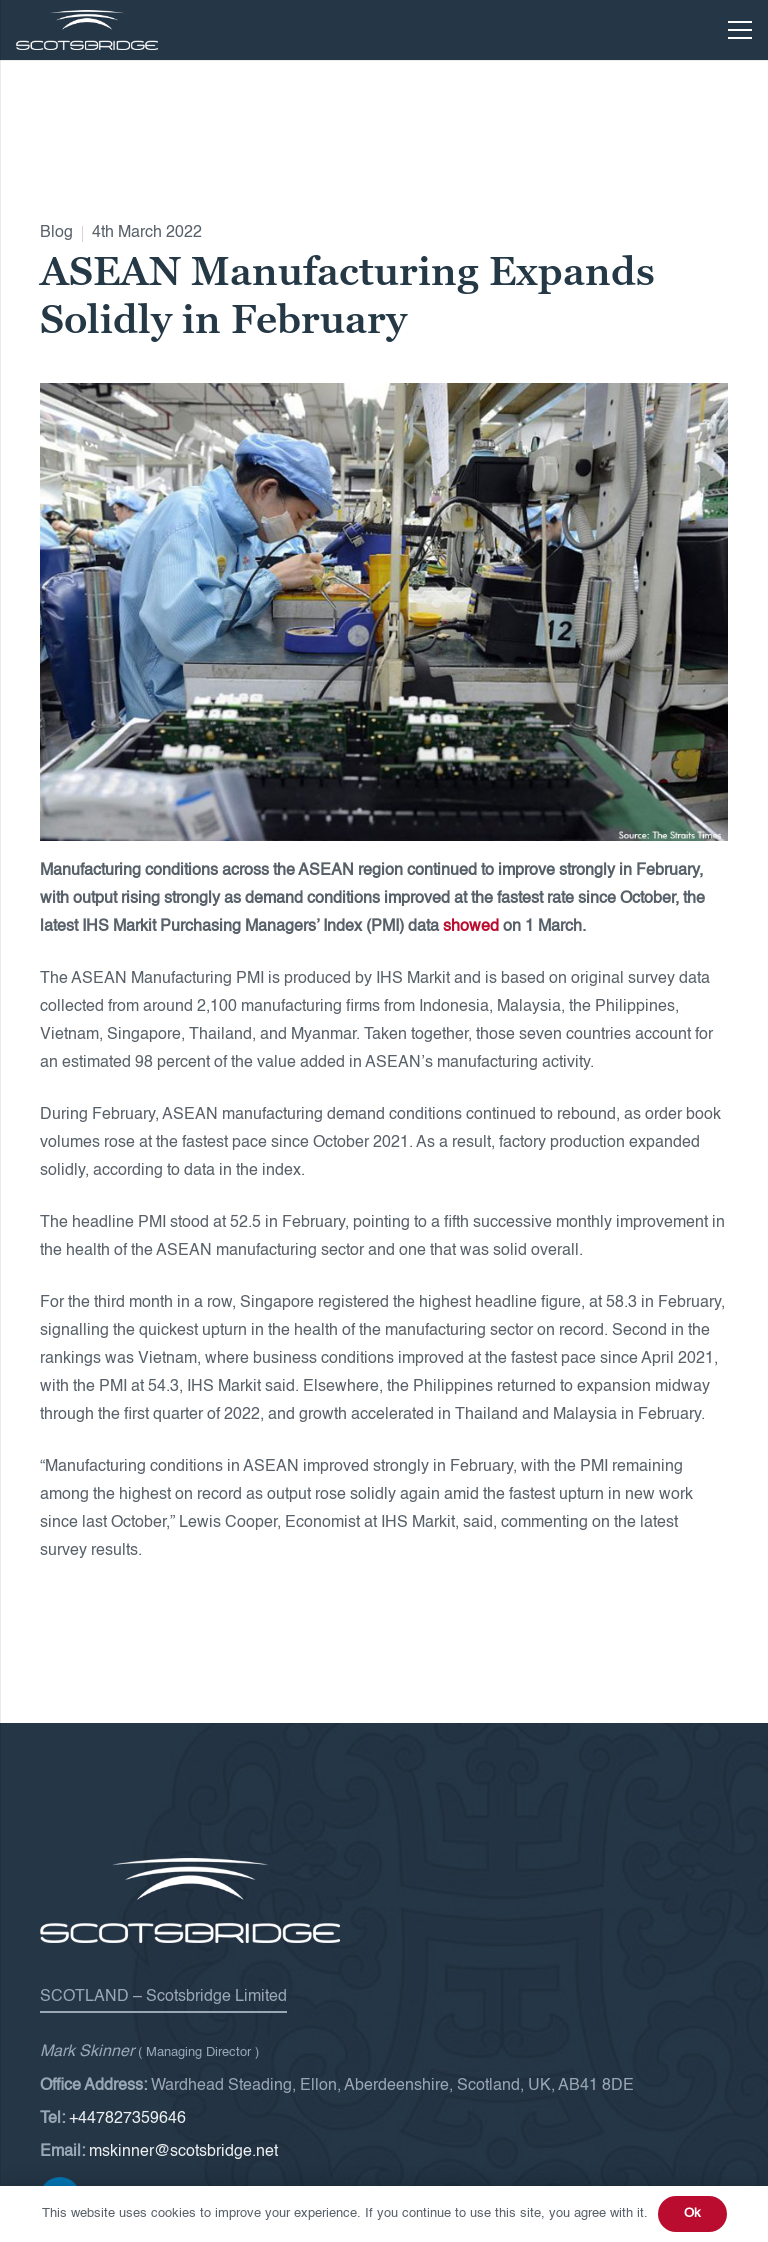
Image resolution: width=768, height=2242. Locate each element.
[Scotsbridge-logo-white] (87, 30)
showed (471, 927)
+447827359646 (127, 2119)
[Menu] (740, 30)
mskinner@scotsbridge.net (183, 2152)
